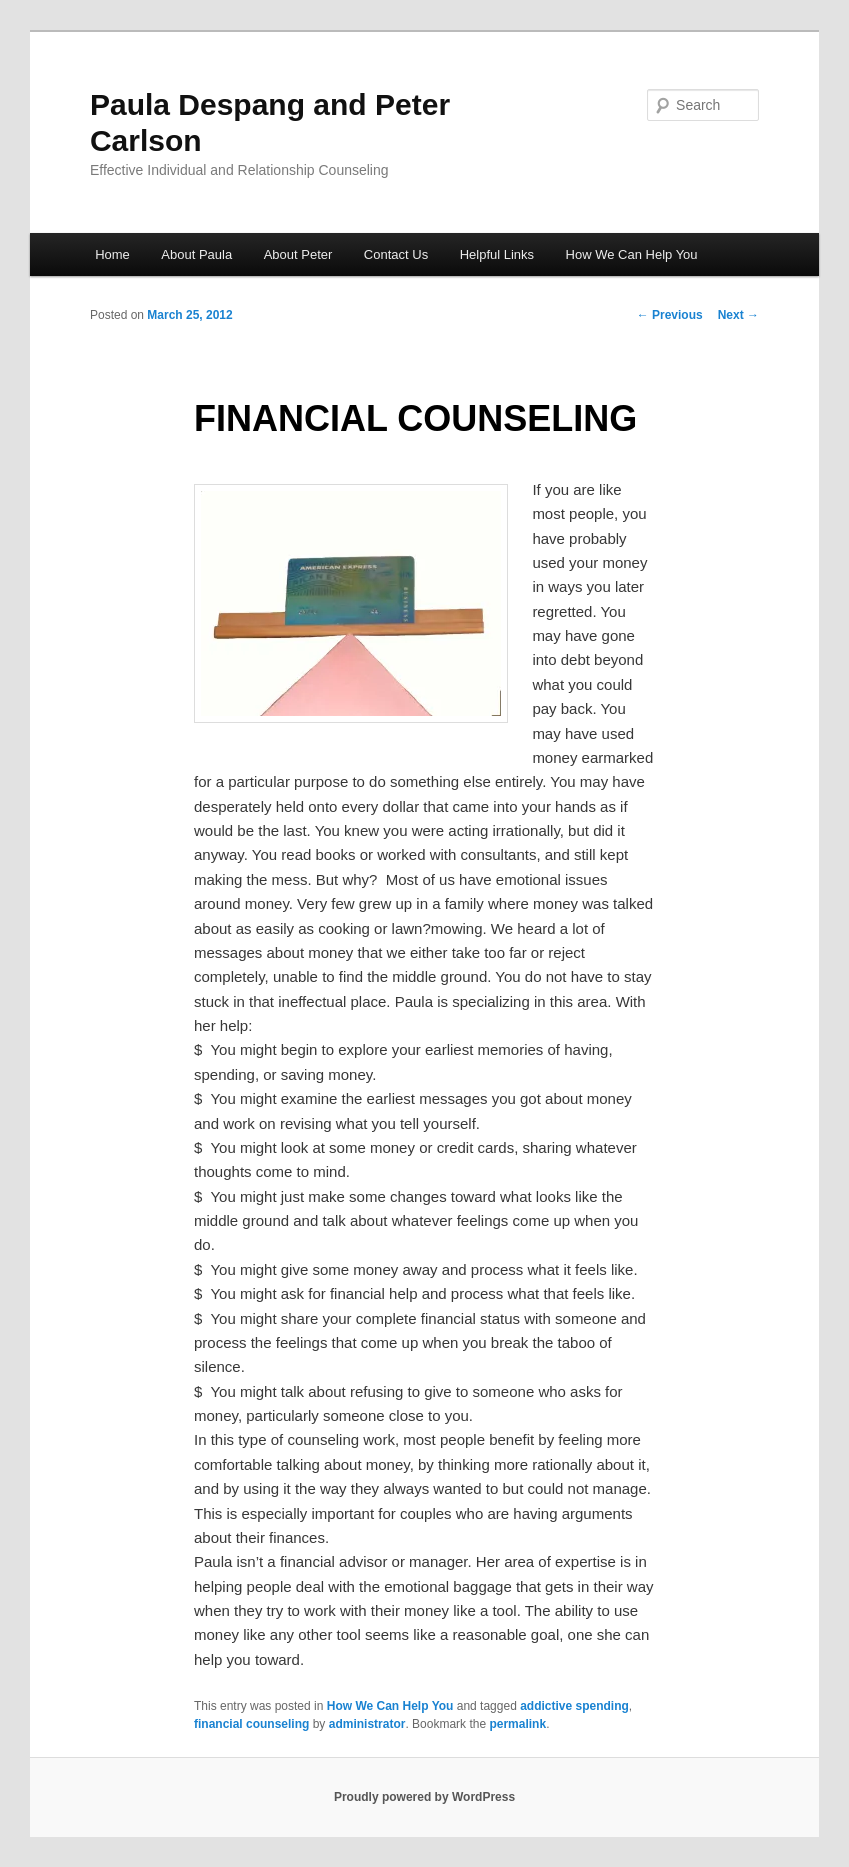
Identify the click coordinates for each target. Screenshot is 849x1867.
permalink (517, 1724)
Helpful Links (497, 254)
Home (112, 254)
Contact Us (396, 254)
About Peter (298, 254)
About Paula (196, 254)
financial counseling (251, 1724)
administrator (367, 1724)
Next (738, 315)
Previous (670, 315)
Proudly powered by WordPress (424, 1797)
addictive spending (574, 1706)
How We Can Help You (632, 254)
